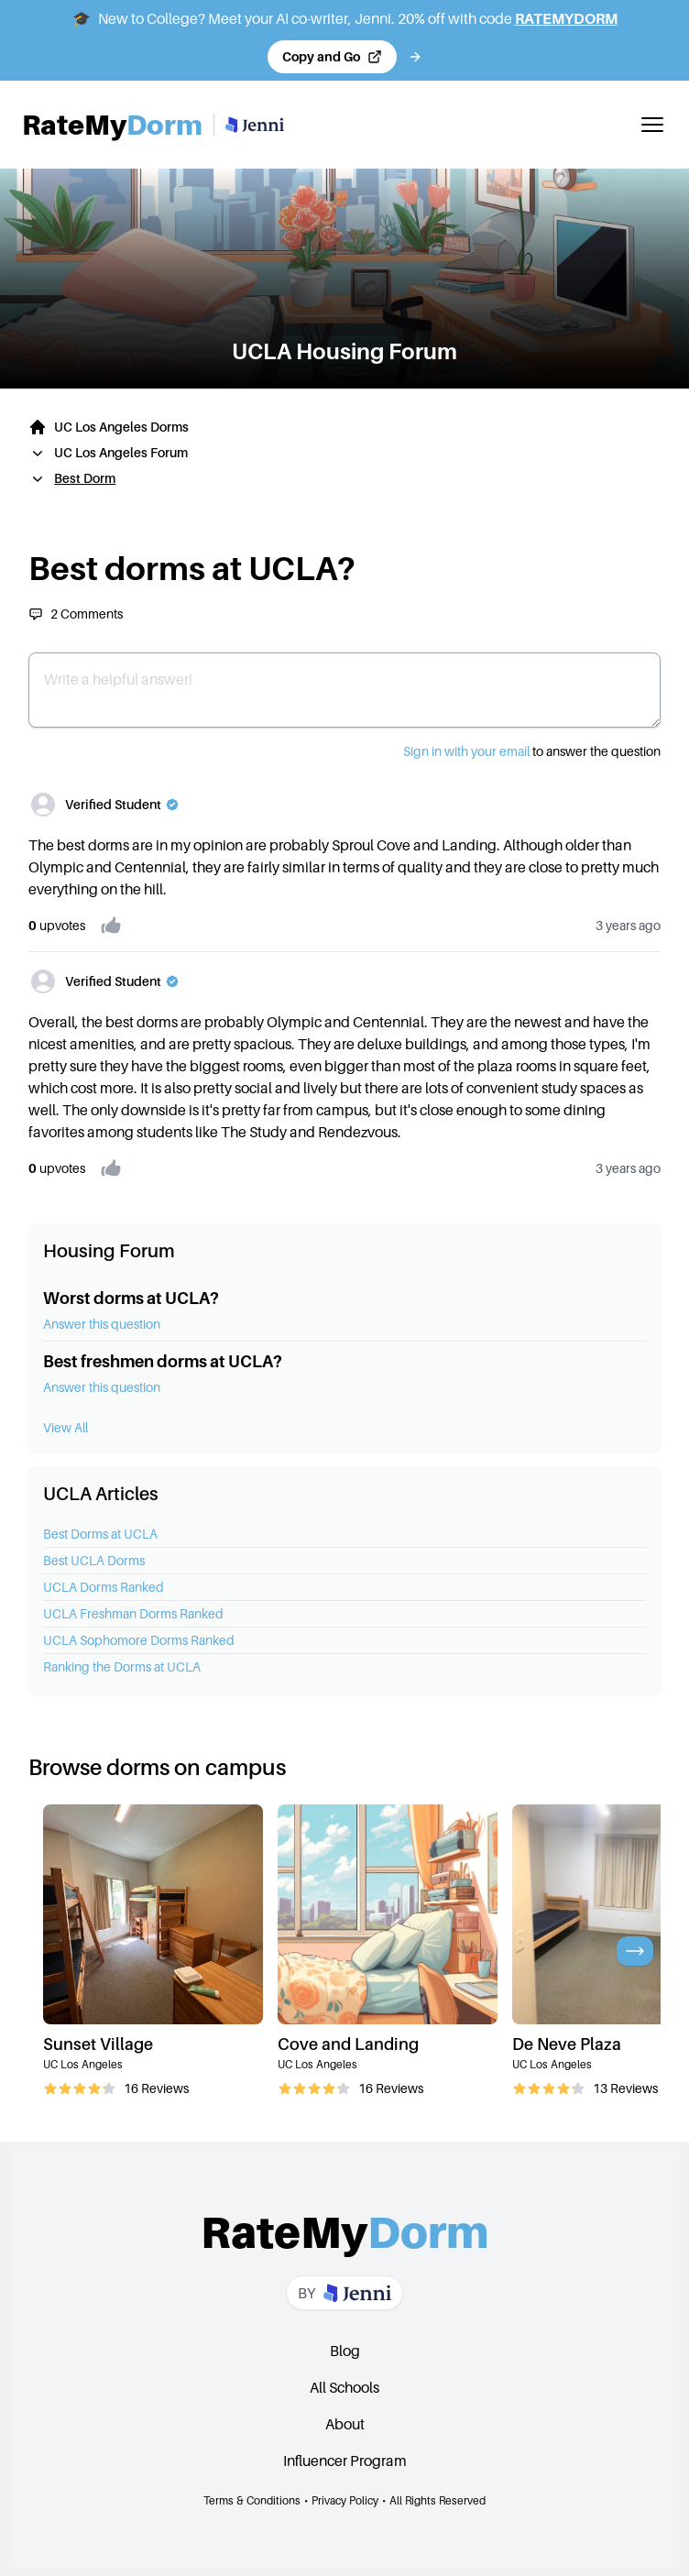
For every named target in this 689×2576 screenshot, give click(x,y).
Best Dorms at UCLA (100, 1533)
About (345, 2424)
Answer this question (101, 1324)
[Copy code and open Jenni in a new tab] (332, 56)
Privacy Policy (345, 2500)
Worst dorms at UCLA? (131, 1298)
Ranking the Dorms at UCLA (122, 1666)
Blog (345, 2350)
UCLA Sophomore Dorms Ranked (139, 1640)
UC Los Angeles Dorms (121, 426)
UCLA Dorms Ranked (103, 1587)
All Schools (344, 2387)
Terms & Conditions (252, 2500)
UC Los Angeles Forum (121, 452)
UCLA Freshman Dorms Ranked (133, 1613)
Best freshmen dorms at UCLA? (162, 1361)
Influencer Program (345, 2460)
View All (65, 1427)
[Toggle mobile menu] (652, 125)
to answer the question (532, 751)
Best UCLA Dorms (94, 1560)
